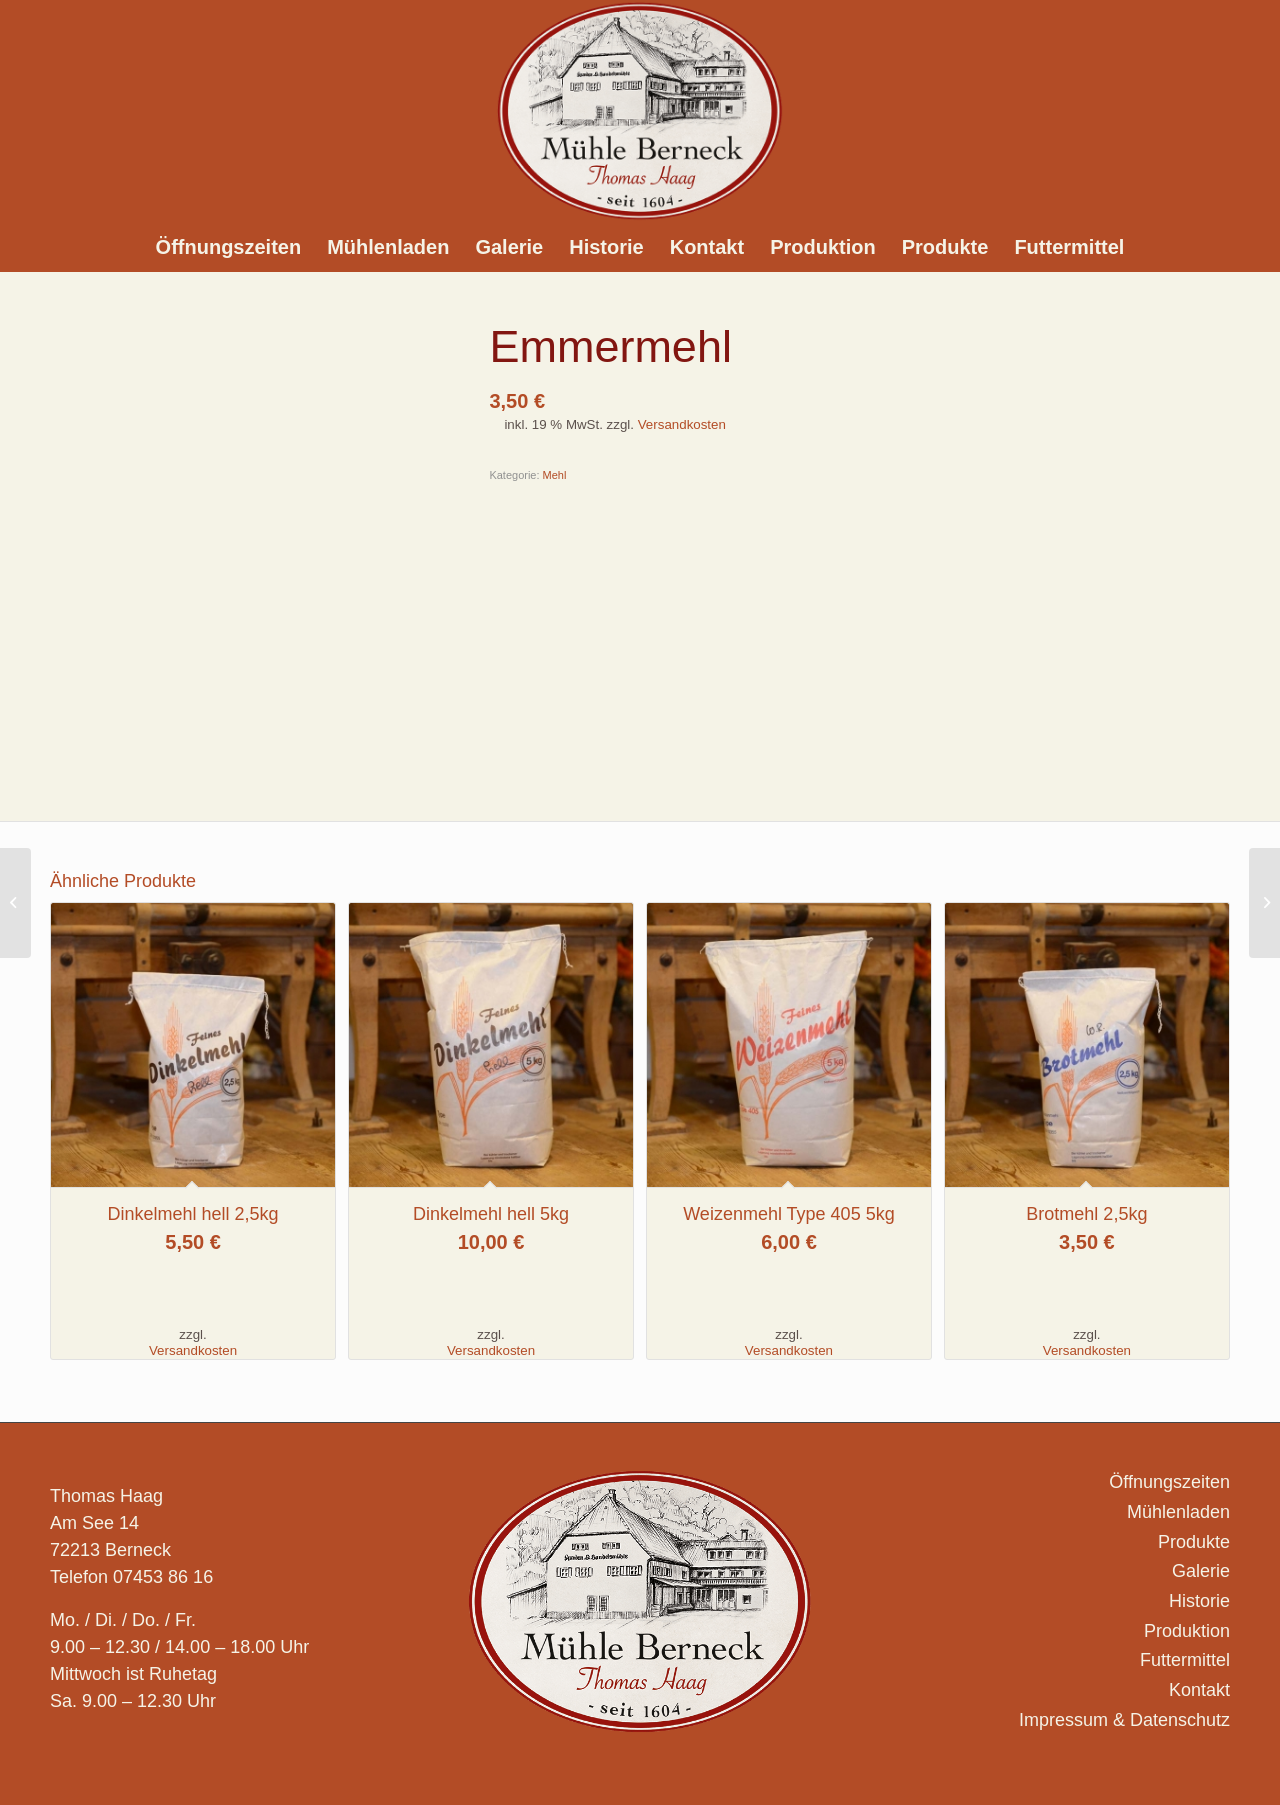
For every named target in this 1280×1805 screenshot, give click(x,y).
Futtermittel (1185, 1660)
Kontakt (1199, 1690)
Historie (1199, 1601)
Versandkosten (682, 424)
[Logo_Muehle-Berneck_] (640, 111)
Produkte (1194, 1542)
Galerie (1201, 1571)
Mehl (555, 475)
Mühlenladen (1178, 1512)
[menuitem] (229, 247)
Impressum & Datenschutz (1124, 1720)
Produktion (1187, 1631)
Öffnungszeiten (1169, 1482)
